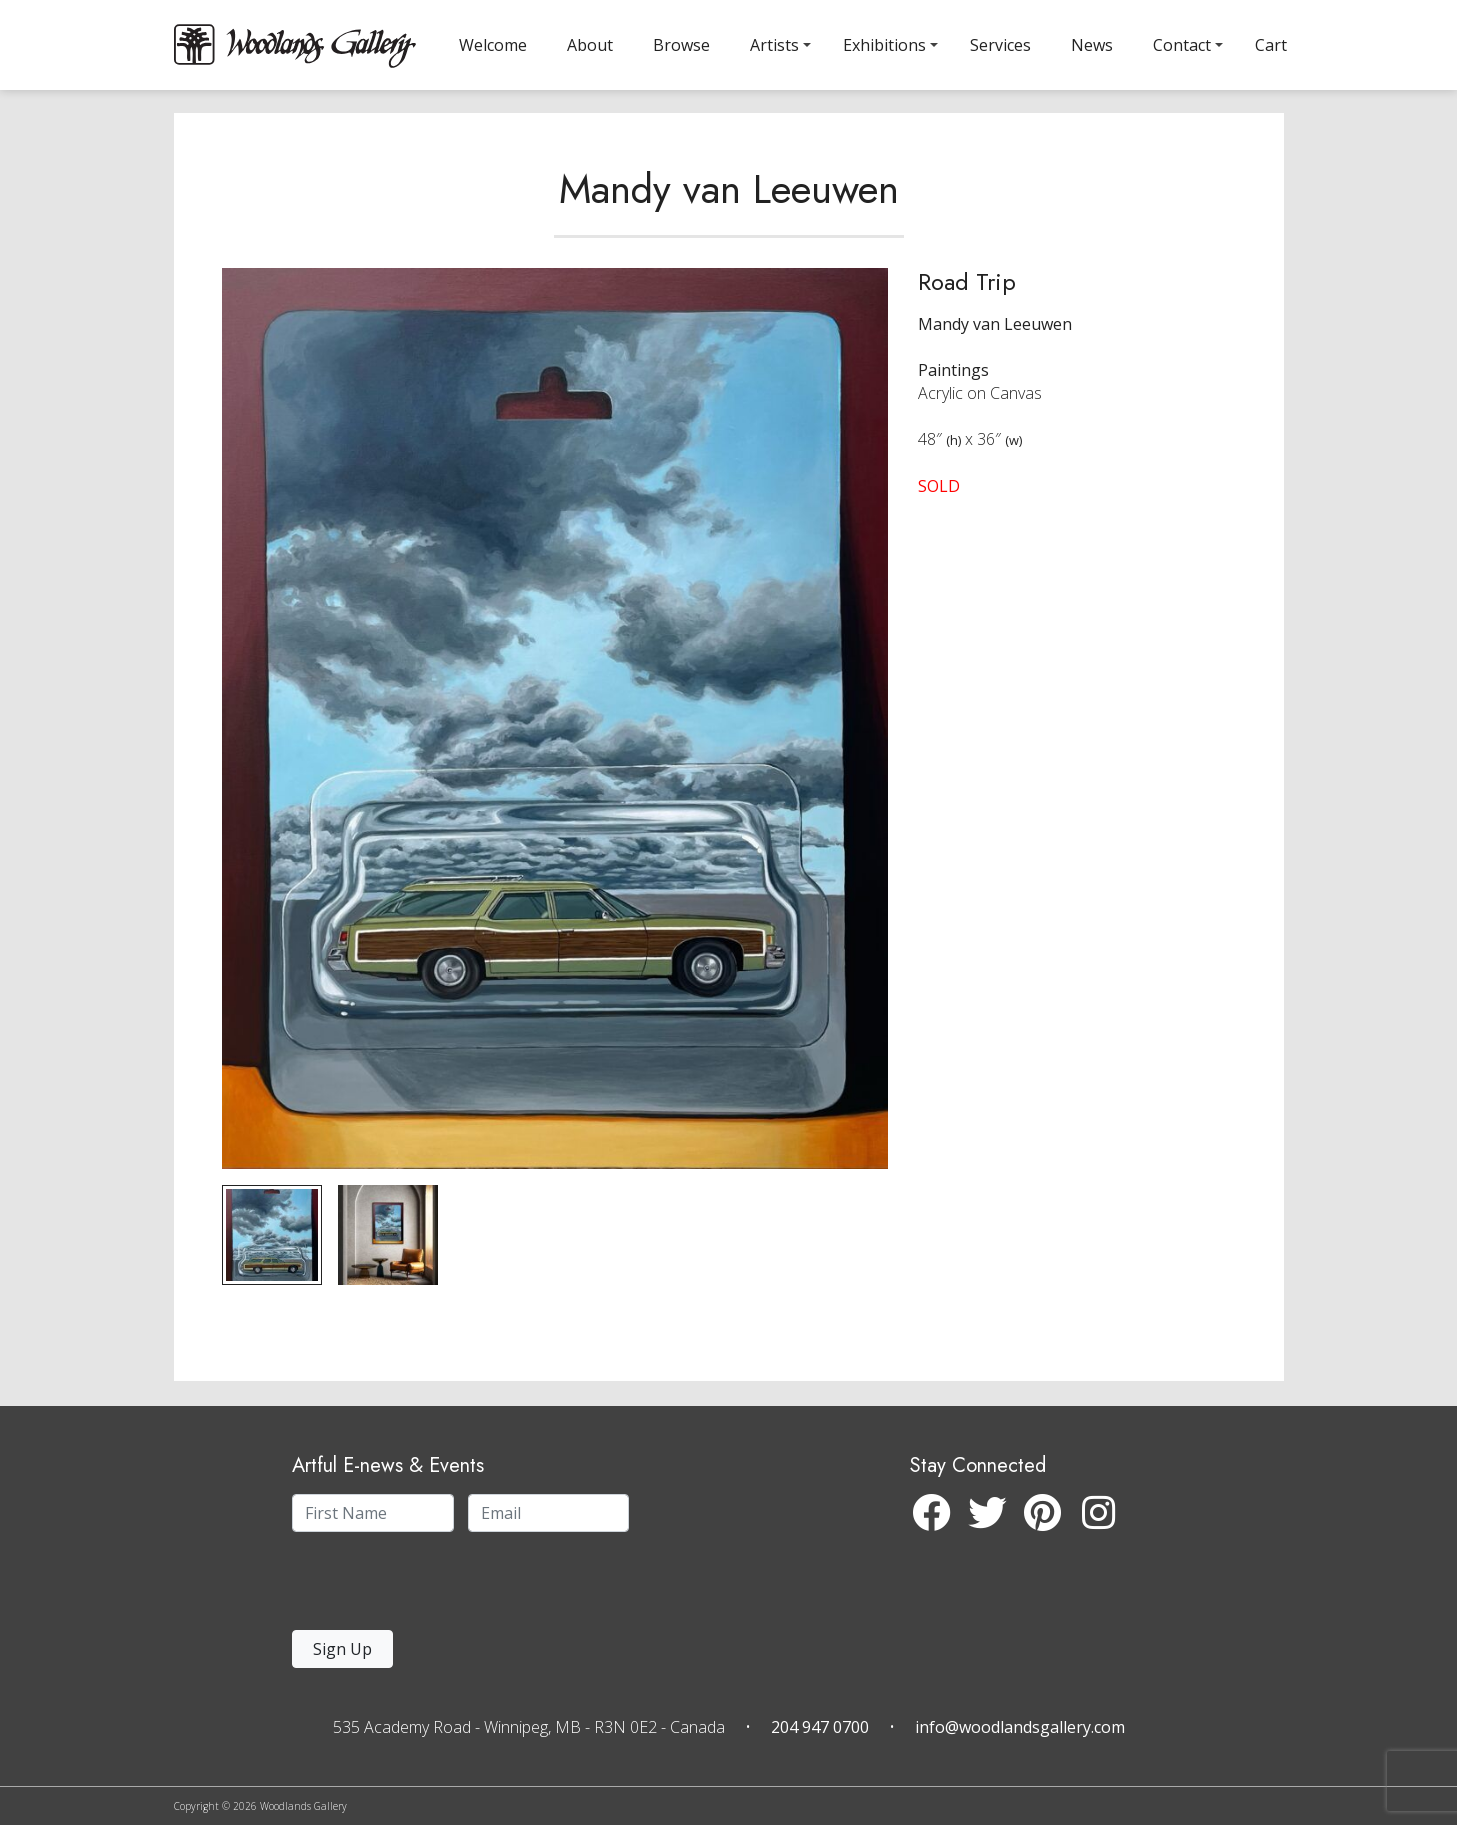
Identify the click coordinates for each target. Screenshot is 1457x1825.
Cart (1271, 45)
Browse (681, 45)
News (1092, 45)
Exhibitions (884, 45)
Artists (774, 45)
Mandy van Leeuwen (729, 214)
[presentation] (415, 1586)
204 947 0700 (820, 1727)
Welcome (493, 45)
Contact (1182, 45)
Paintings (953, 395)
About (590, 45)
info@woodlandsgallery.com (1020, 1727)
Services (1000, 45)
